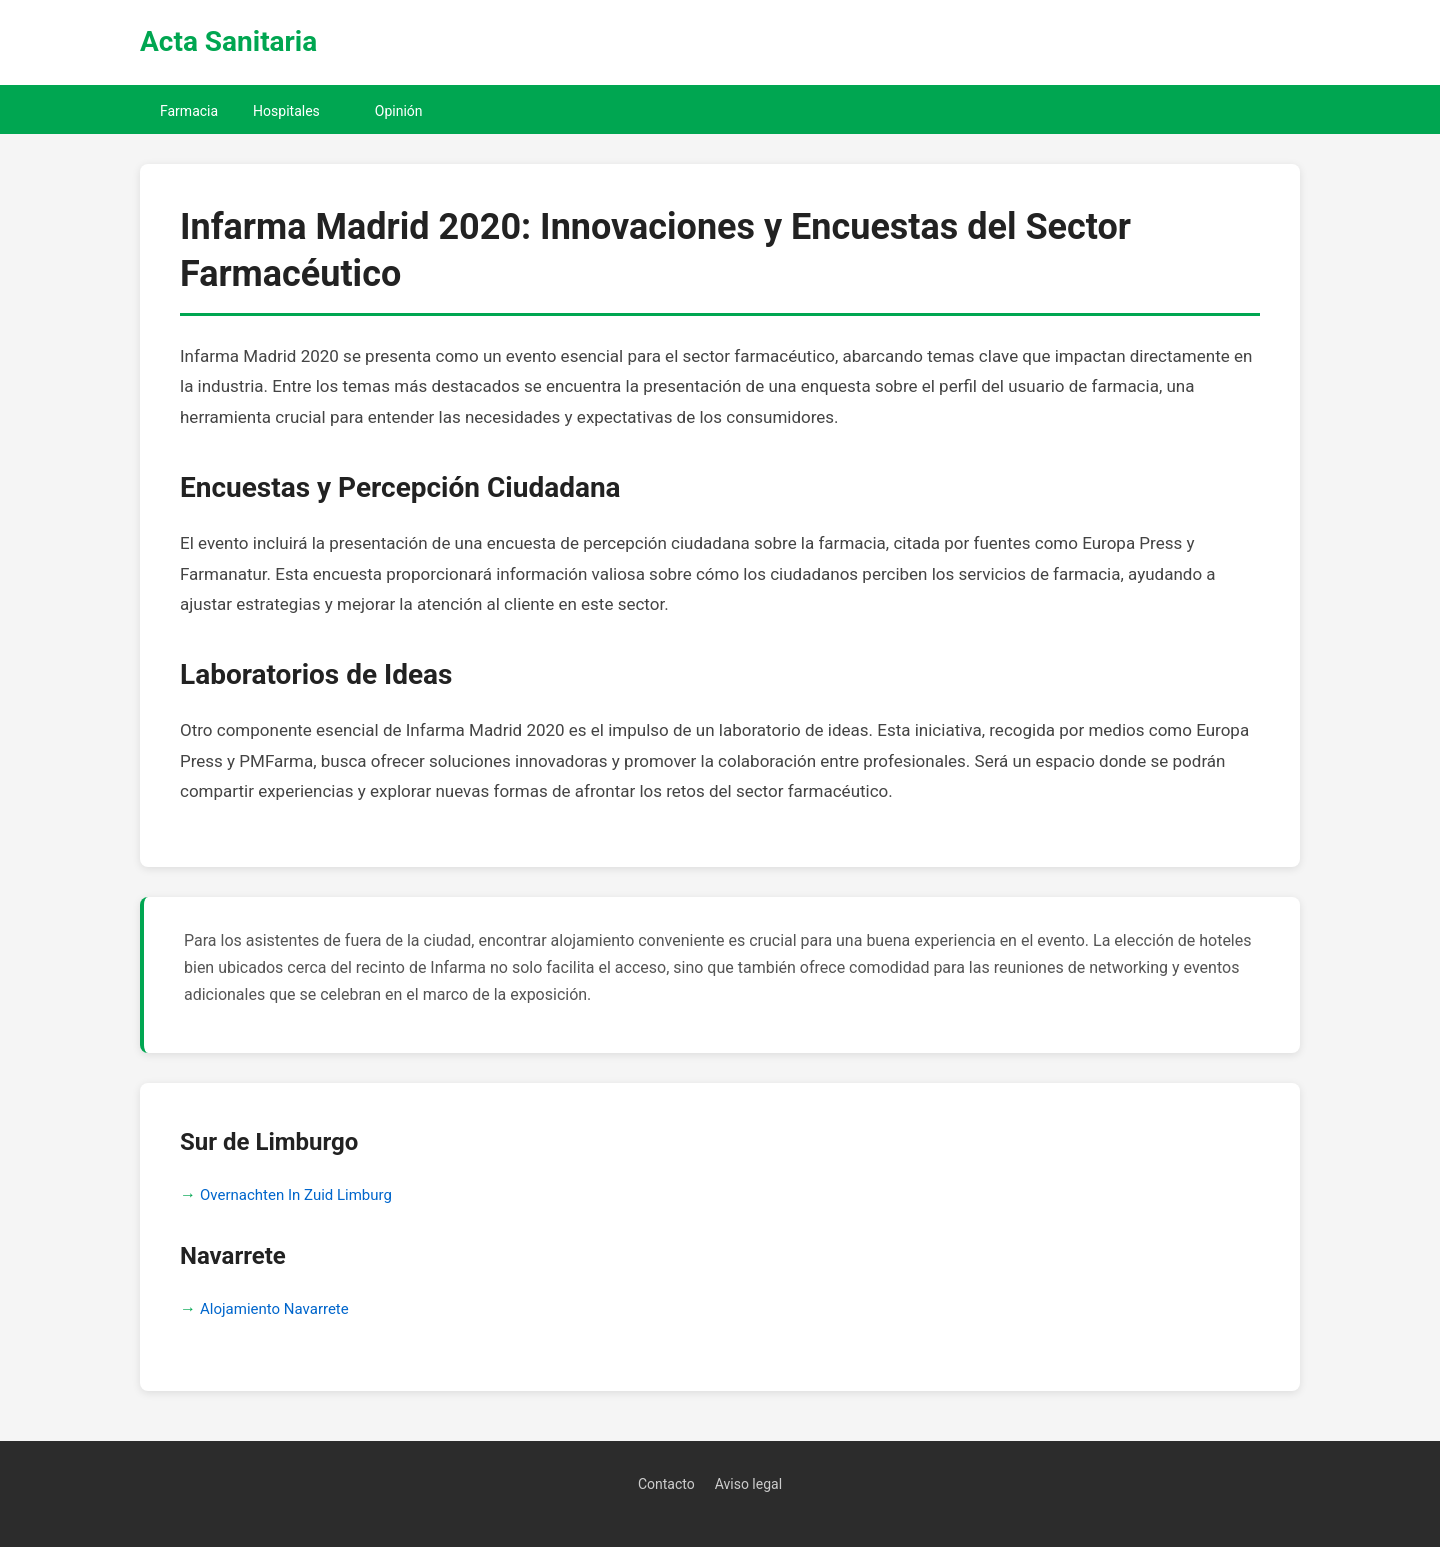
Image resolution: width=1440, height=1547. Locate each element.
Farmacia (189, 111)
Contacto (666, 1484)
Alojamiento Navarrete (274, 1309)
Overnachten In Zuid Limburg (296, 1195)
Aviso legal (748, 1484)
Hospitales (286, 111)
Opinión (399, 111)
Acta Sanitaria (228, 41)
